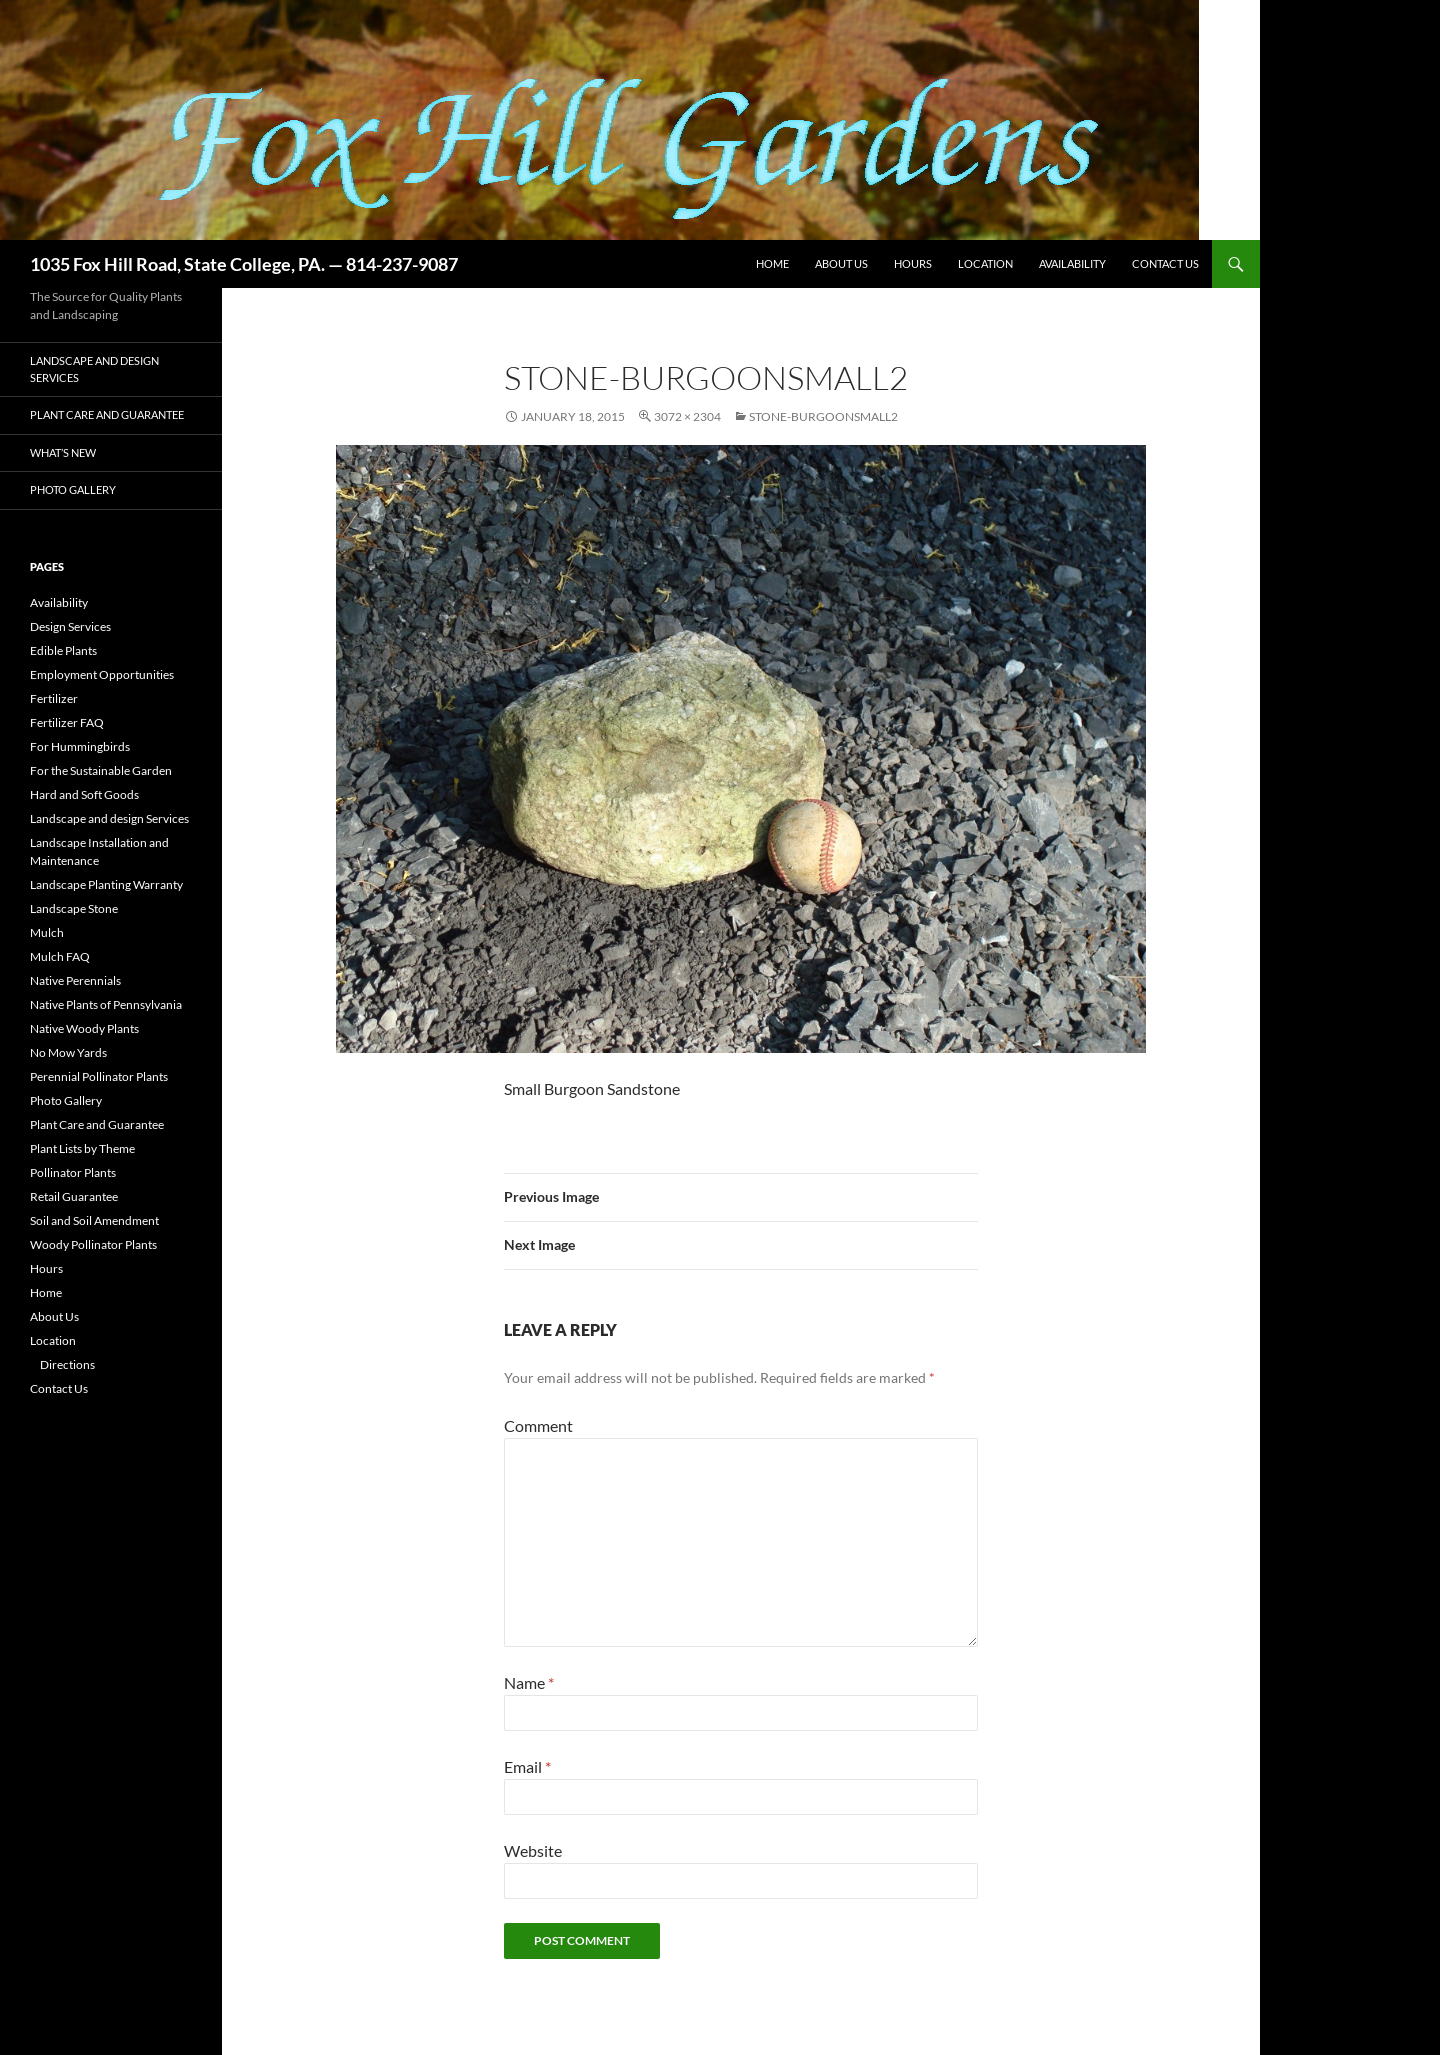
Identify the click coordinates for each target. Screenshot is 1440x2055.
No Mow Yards (68, 1052)
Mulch (47, 932)
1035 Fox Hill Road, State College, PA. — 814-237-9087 (244, 264)
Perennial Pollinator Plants (99, 1076)
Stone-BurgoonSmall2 (823, 416)
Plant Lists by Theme (82, 1148)
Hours (913, 263)
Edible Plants (63, 650)
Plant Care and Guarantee (107, 414)
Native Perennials (75, 980)
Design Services (70, 626)
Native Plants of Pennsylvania (106, 1004)
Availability (1072, 263)
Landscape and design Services (94, 369)
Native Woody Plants (84, 1028)
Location (985, 263)
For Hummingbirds (80, 746)
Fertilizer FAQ (67, 722)
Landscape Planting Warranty (106, 884)
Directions (67, 1364)
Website (533, 1850)
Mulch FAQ (60, 956)
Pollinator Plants (73, 1172)
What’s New (63, 452)
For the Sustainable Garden (101, 770)
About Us (841, 263)
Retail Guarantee (74, 1196)
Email (527, 1766)
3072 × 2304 (687, 416)
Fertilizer (54, 698)
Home (772, 263)
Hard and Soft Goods (84, 794)
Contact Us (1165, 263)
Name (529, 1682)
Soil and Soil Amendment (94, 1220)
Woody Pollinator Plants (93, 1244)
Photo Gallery (73, 489)
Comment (538, 1425)
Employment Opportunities (102, 674)
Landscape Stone (74, 908)
